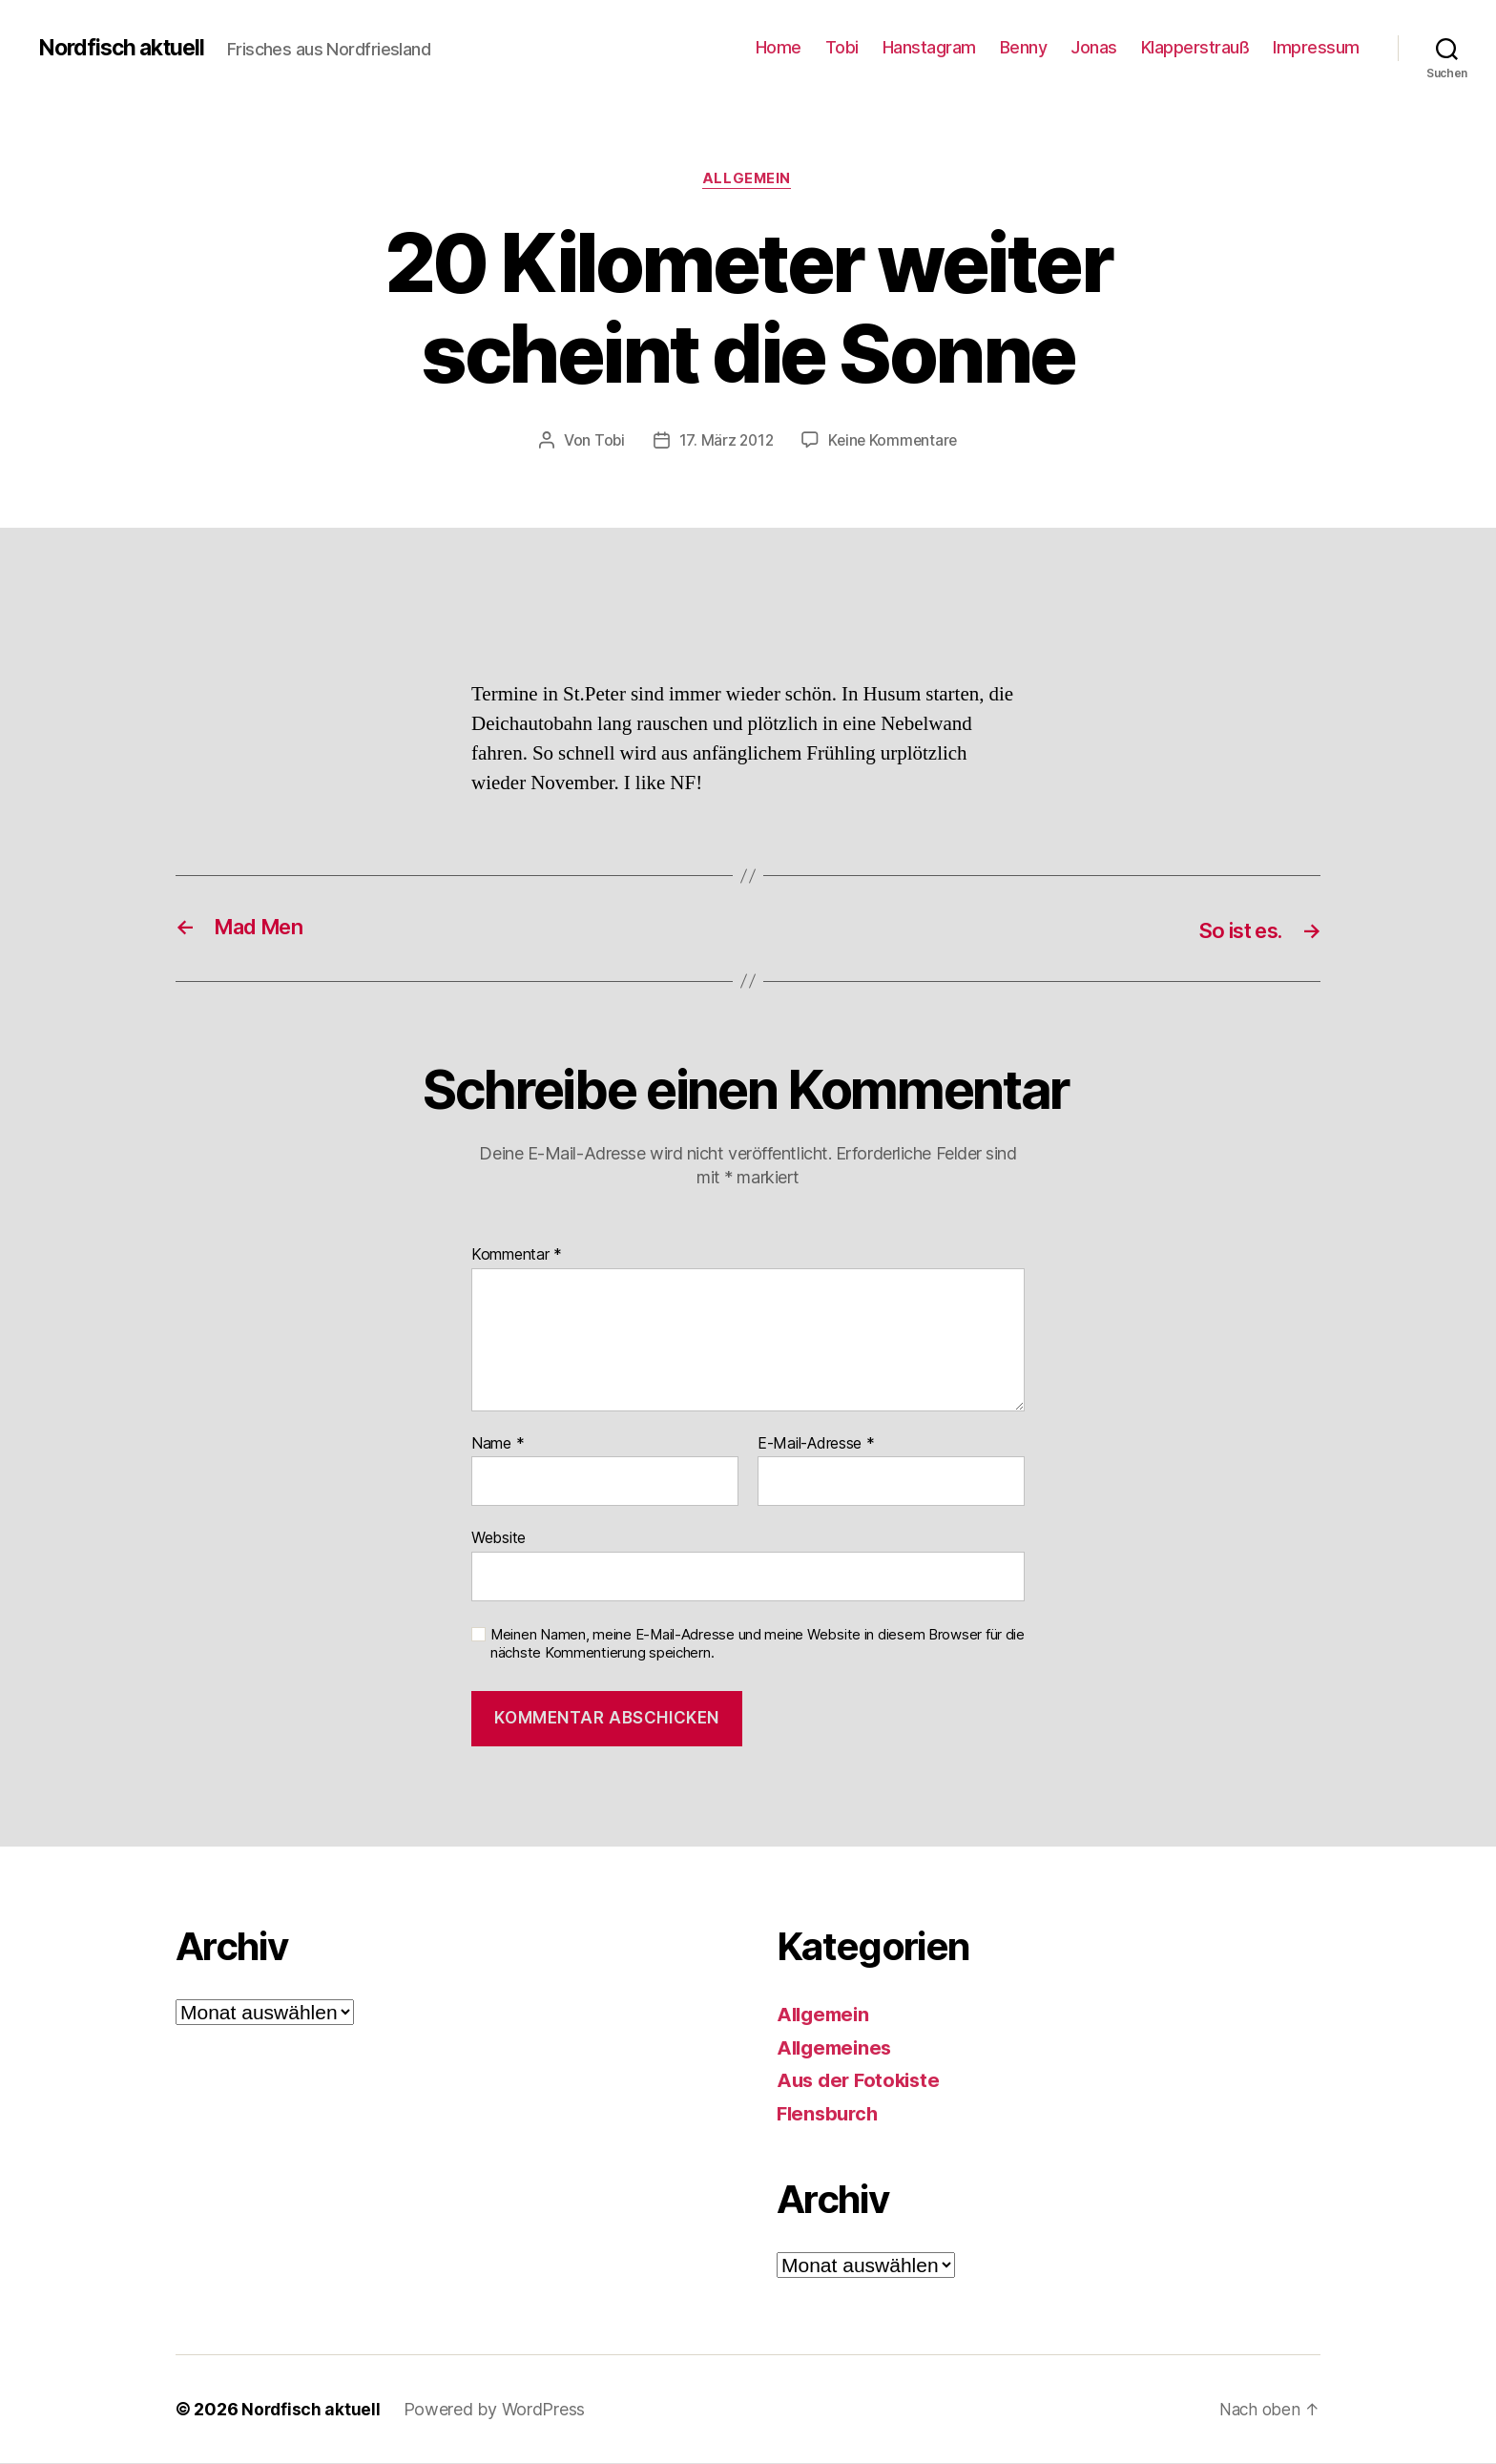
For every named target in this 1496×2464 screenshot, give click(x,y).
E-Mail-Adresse (816, 1444)
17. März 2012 (725, 441)
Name (497, 1444)
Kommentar (516, 1256)
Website (498, 1539)
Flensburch (830, 2114)
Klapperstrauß (1195, 47)
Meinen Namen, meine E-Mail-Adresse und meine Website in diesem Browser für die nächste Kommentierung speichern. (757, 1644)
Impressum (1316, 47)
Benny (1024, 47)
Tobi (842, 47)
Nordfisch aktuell (125, 47)
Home (778, 47)
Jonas (1093, 47)
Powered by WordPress (496, 2410)
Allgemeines (837, 2048)
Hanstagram (929, 47)
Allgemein (748, 180)
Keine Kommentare (894, 441)
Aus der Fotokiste (861, 2081)
